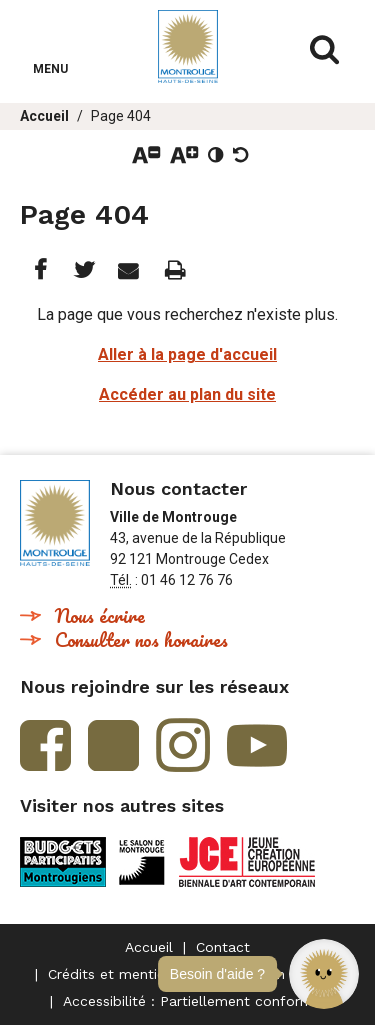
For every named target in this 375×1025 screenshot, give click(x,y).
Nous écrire (100, 615)
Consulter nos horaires (141, 639)
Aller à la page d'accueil (187, 354)
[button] (324, 974)
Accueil (44, 116)
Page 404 (121, 116)
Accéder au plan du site (187, 394)
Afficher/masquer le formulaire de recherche (325, 50)
